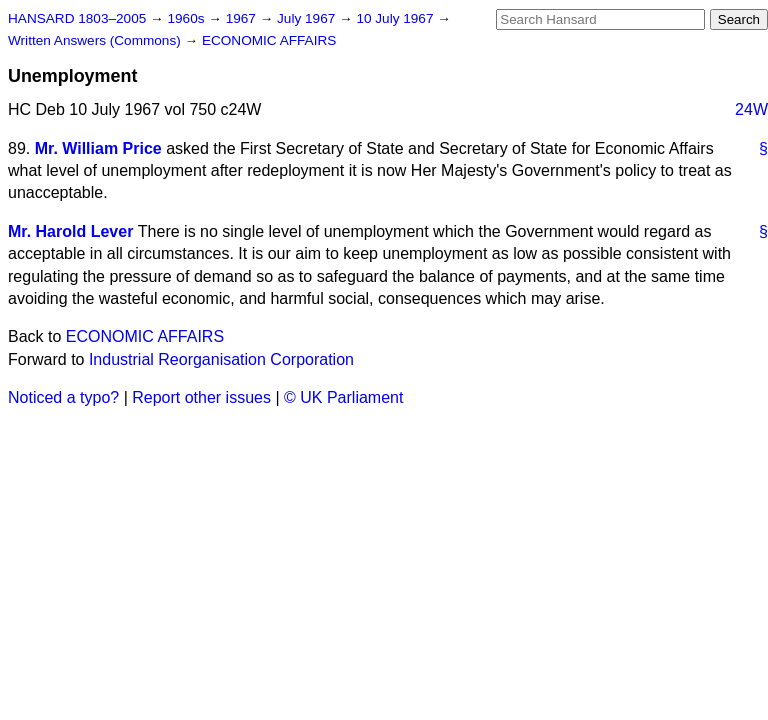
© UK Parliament (343, 397)
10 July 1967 (396, 18)
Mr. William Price (98, 148)
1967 (243, 18)
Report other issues (201, 397)
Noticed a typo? (63, 397)
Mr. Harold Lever (70, 231)
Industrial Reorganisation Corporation (221, 359)
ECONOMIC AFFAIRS (269, 40)
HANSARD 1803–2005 (77, 18)
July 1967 (308, 18)
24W (751, 109)
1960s (187, 18)
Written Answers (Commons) (96, 40)
